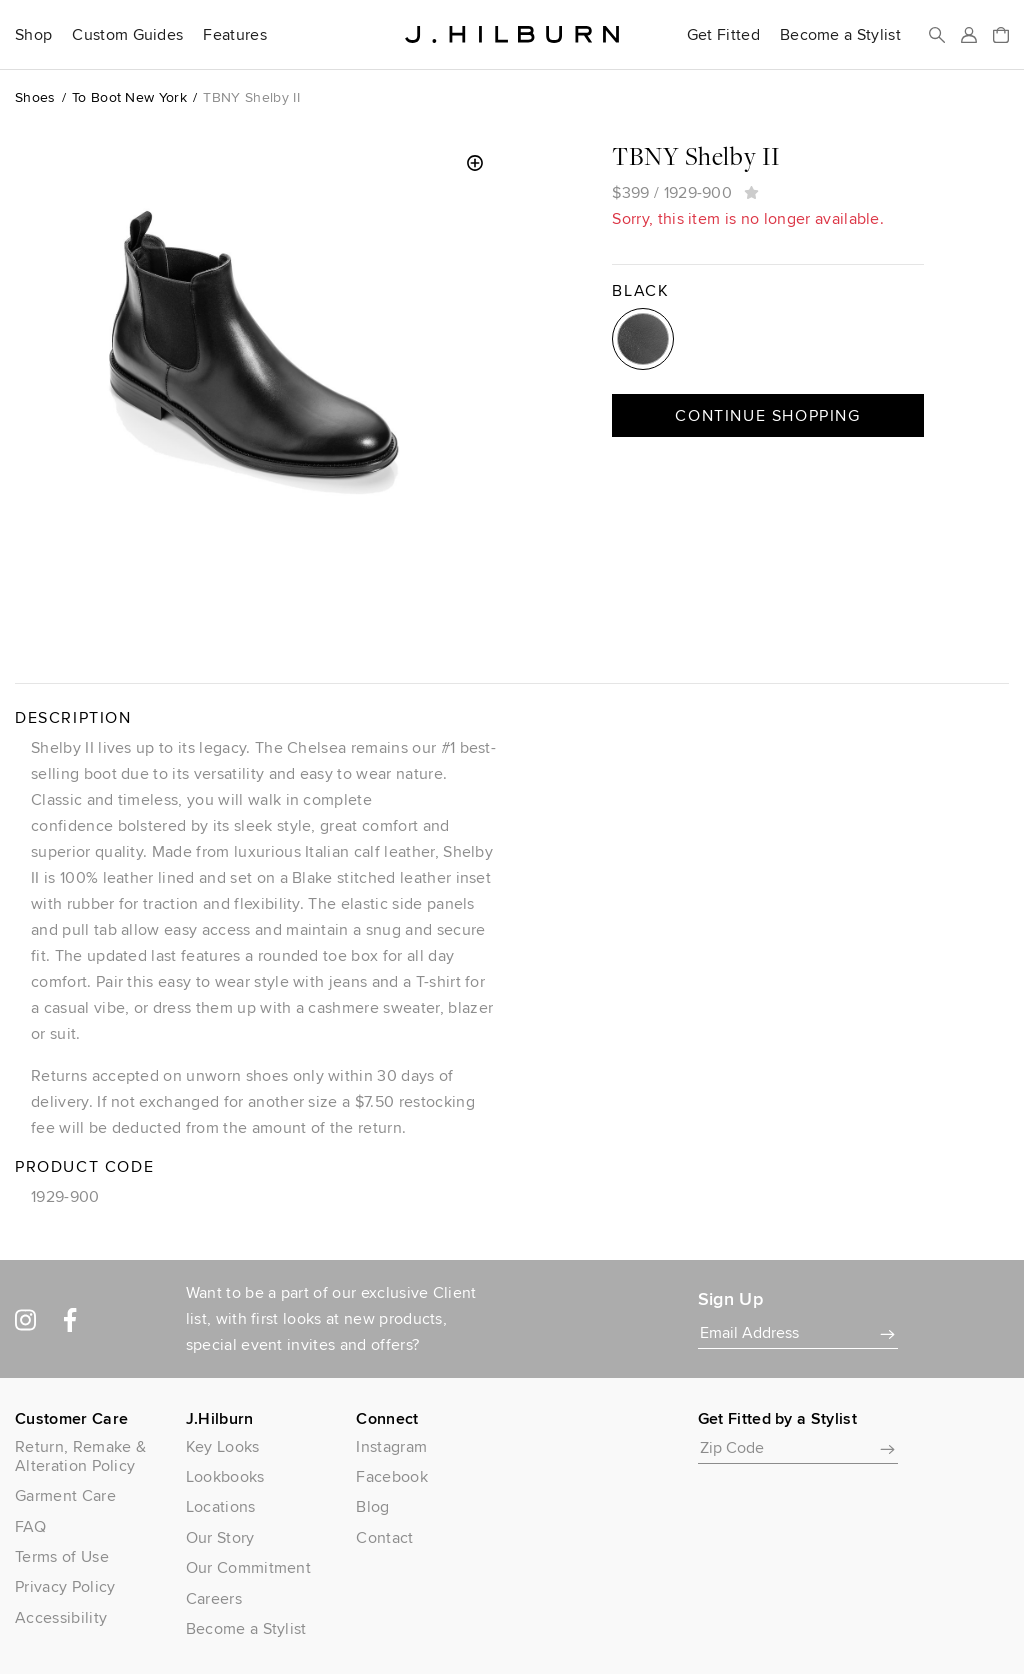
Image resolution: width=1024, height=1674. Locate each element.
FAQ (30, 1526)
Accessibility (61, 1617)
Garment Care (65, 1495)
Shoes (35, 97)
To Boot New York (129, 97)
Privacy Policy (65, 1586)
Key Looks (223, 1446)
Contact (384, 1537)
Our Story (220, 1537)
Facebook (392, 1476)
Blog (372, 1506)
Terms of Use (62, 1556)
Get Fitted (723, 35)
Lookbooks (225, 1476)
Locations (221, 1506)
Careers (214, 1598)
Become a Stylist (840, 35)
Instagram (391, 1446)
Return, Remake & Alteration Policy (80, 1456)
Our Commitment (248, 1567)
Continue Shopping (767, 415)
